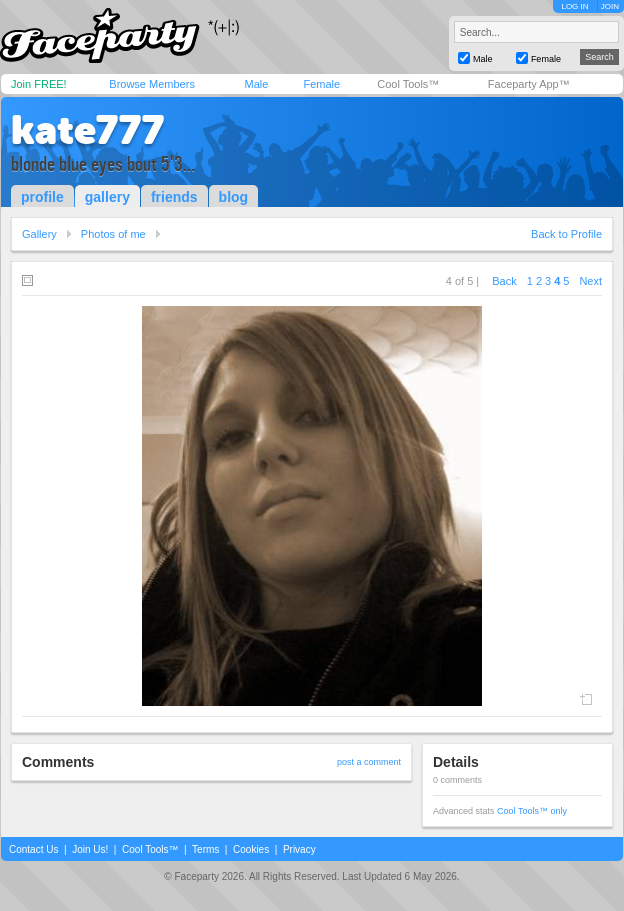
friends (174, 197)
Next (590, 281)
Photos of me (113, 234)
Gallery (39, 234)
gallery (107, 197)
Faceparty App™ (529, 84)
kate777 (87, 130)
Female (321, 84)
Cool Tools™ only (532, 811)
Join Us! (90, 849)
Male (256, 84)
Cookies (251, 849)
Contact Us (33, 849)
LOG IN (574, 6)
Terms (205, 849)
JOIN (610, 6)
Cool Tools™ (408, 84)
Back (504, 281)
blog (234, 197)
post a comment (369, 762)
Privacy (299, 849)
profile (42, 197)
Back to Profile (566, 234)
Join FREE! (39, 84)
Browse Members (152, 84)
